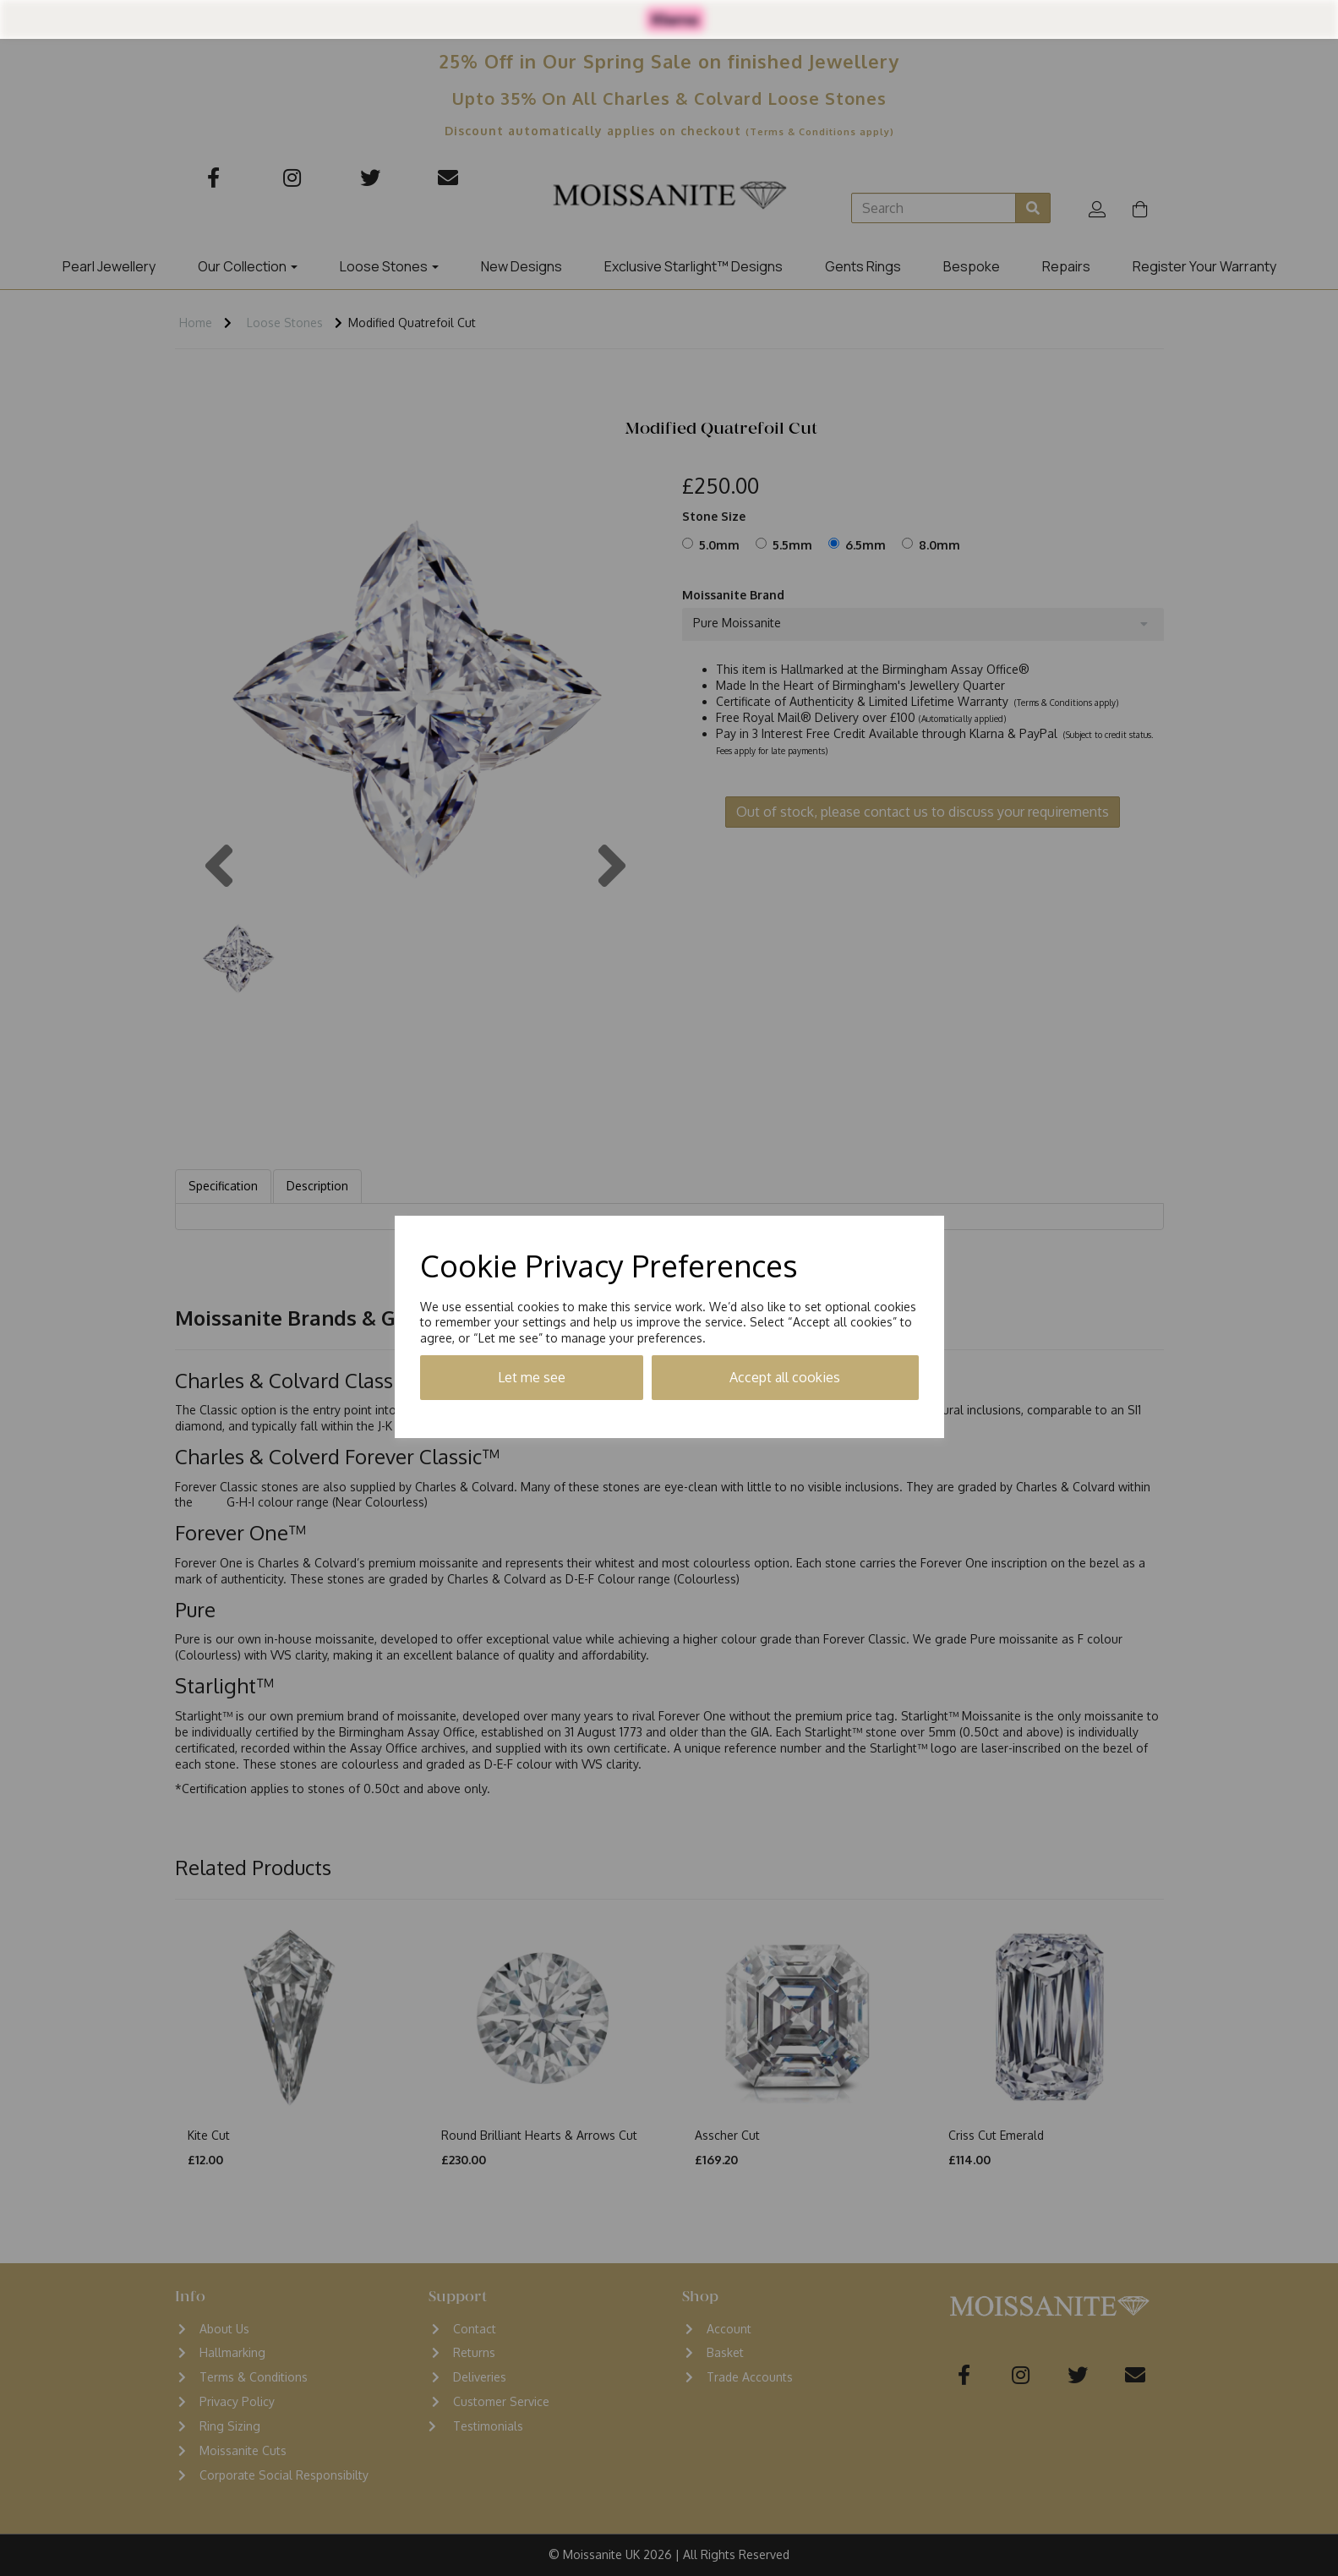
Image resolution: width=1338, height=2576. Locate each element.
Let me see (531, 1377)
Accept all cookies (784, 1377)
